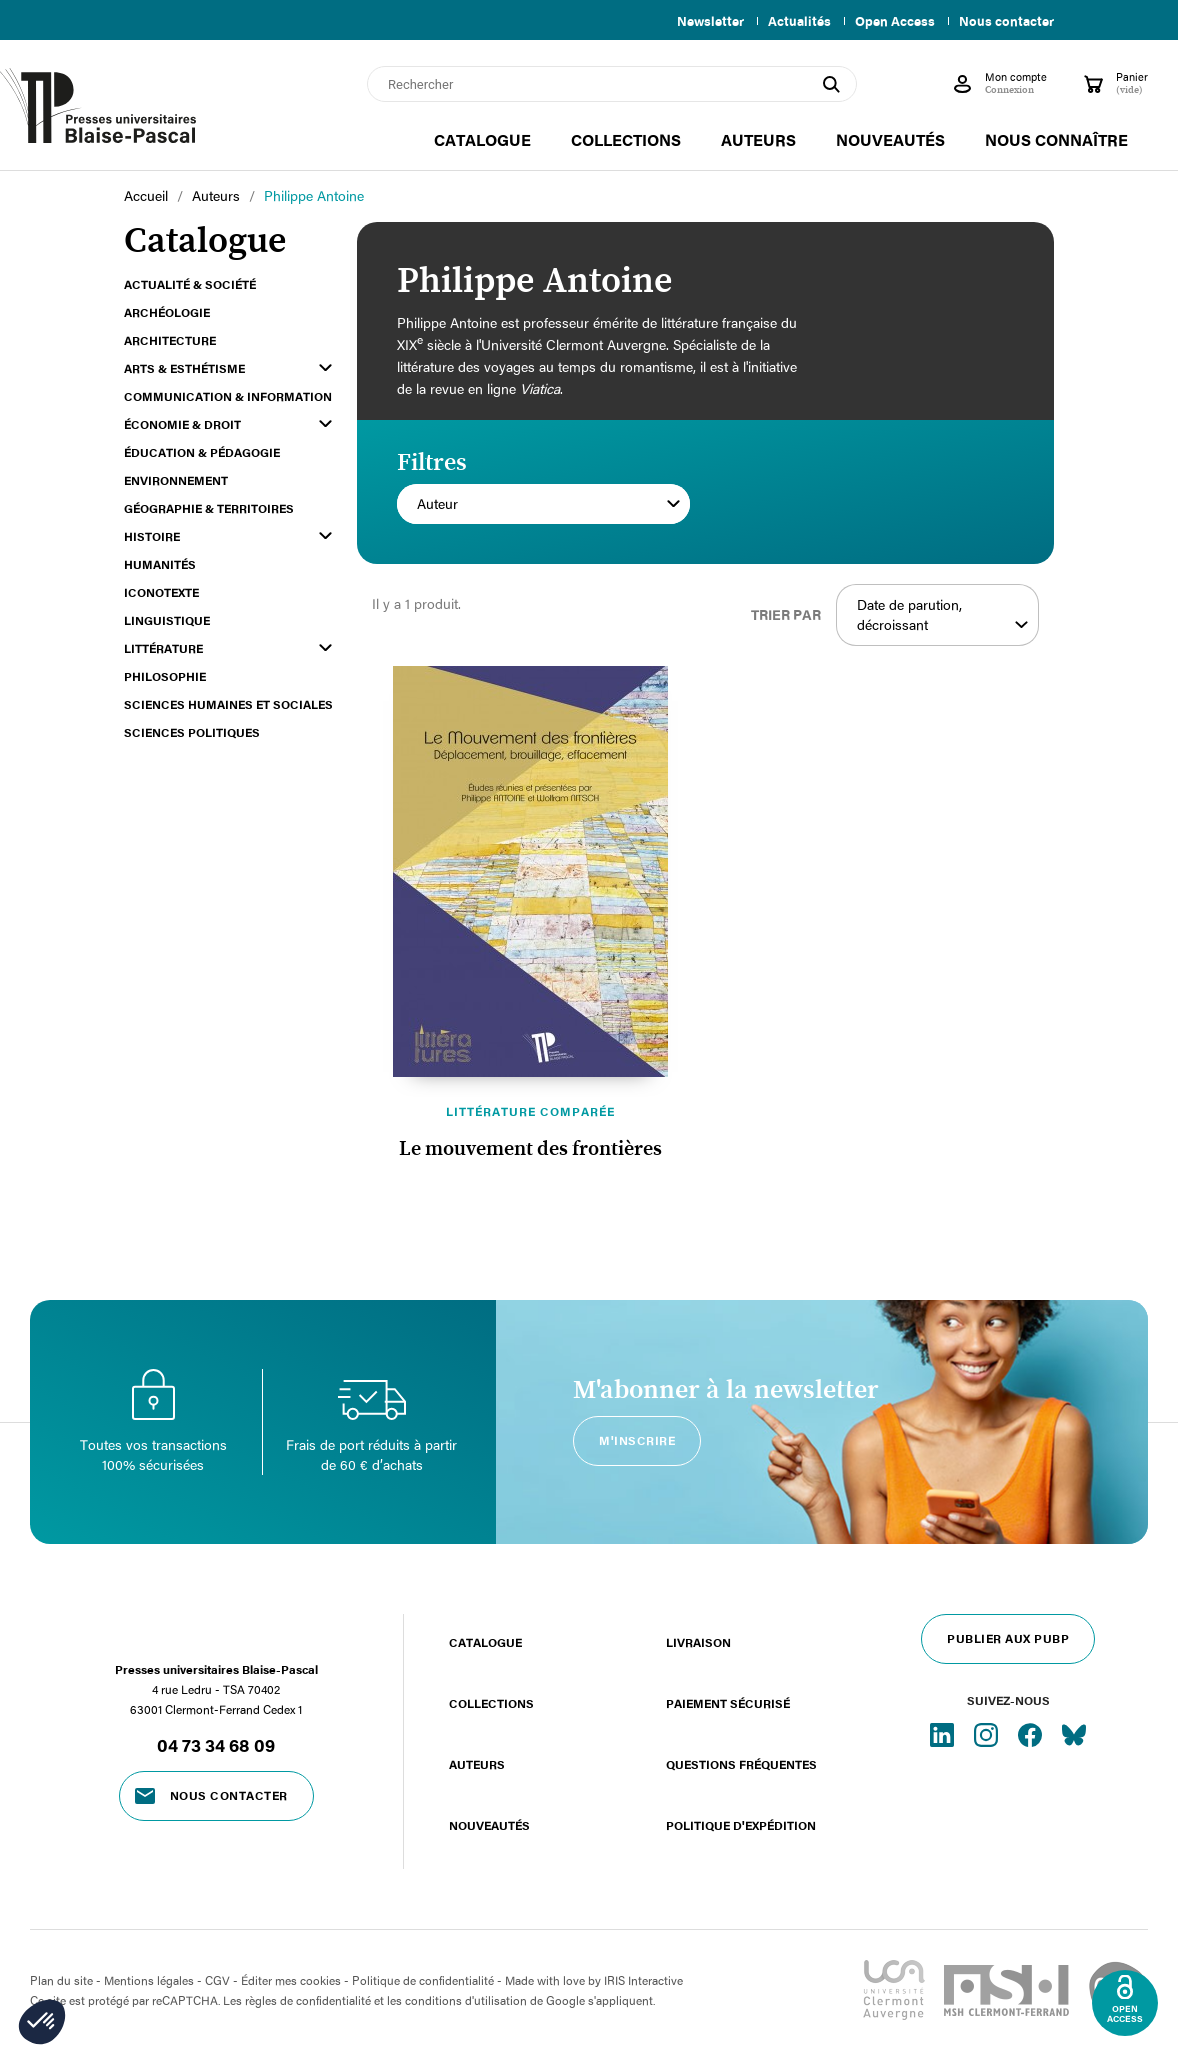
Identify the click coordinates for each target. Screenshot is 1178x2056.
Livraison (698, 1642)
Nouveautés (489, 1825)
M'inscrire (637, 1440)
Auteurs (477, 1764)
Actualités (791, 21)
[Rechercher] (612, 84)
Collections (491, 1703)
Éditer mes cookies (291, 1980)
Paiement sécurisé (728, 1703)
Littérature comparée (530, 1111)
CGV (217, 1980)
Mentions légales (149, 1980)
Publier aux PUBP (1008, 1638)
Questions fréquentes (741, 1764)
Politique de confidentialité (423, 1980)
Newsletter (698, 21)
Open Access (891, 21)
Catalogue (485, 1642)
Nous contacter (1006, 21)
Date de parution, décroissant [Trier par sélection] (942, 615)
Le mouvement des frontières (530, 1149)
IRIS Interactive (643, 1980)
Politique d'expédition (741, 1825)
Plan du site (61, 1980)
